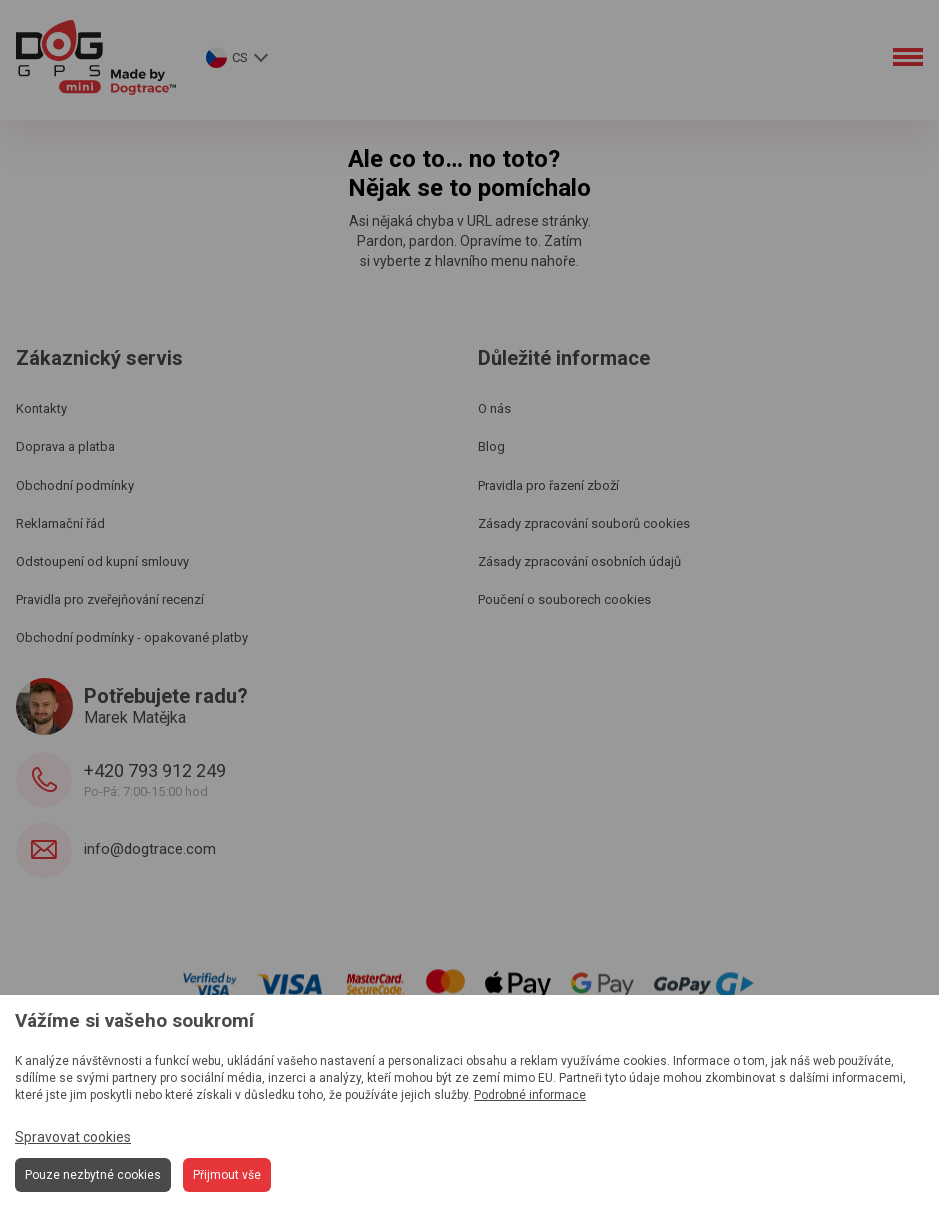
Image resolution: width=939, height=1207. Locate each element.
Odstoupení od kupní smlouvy (102, 561)
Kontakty (41, 408)
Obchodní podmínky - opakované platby (132, 637)
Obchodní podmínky (75, 485)
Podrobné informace (530, 1095)
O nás (494, 408)
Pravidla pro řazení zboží (548, 485)
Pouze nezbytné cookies (93, 1175)
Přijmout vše (227, 1175)
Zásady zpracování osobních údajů (579, 561)
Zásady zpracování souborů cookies (584, 523)
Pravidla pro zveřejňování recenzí (110, 599)
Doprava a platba (65, 446)
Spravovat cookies (73, 1137)
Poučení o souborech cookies (564, 599)
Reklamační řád (60, 523)
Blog (491, 446)
